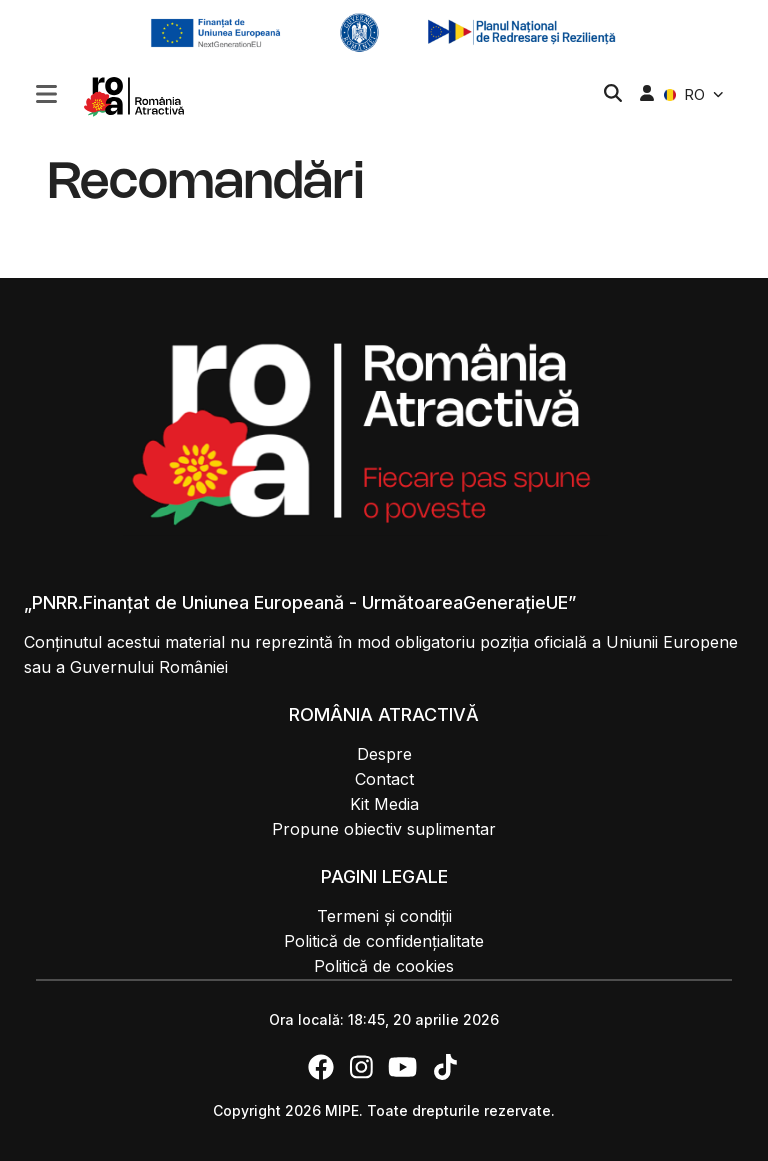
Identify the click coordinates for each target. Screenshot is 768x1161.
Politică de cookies (384, 966)
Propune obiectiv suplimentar (384, 829)
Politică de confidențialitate (384, 941)
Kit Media (384, 804)
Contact (384, 779)
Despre (384, 754)
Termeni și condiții (384, 916)
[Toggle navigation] (46, 92)
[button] (46, 96)
